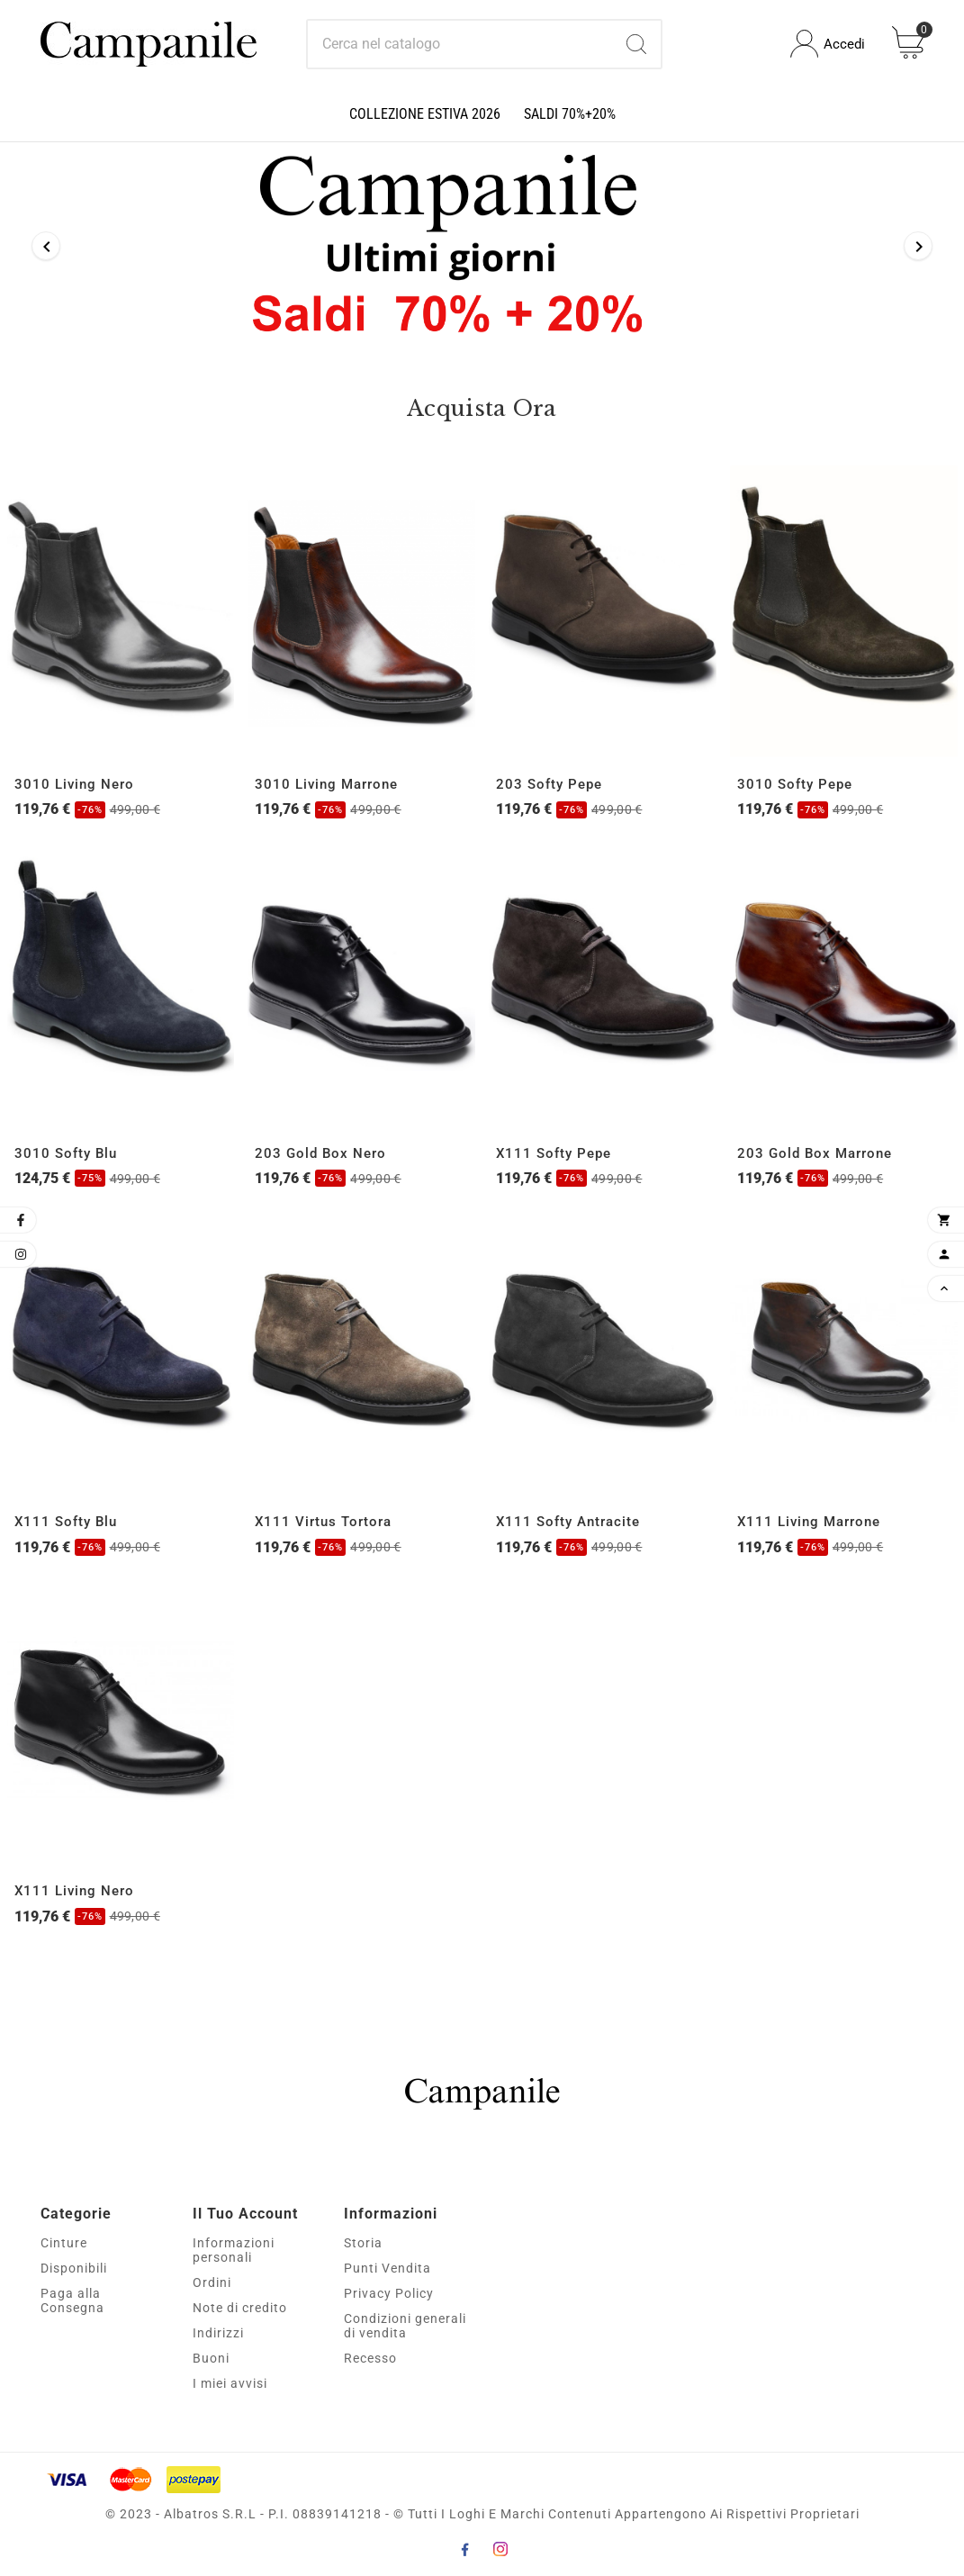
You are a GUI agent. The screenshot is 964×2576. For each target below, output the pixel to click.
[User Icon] (827, 44)
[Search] (636, 44)
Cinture (64, 2243)
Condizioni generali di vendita (405, 2325)
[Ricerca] (460, 44)
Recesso (370, 2358)
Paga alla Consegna (72, 2300)
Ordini (212, 2282)
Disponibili (74, 2268)
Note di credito (240, 2307)
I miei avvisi (230, 2383)
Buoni (211, 2358)
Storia (363, 2243)
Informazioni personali (234, 2250)
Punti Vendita (387, 2268)
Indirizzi (218, 2333)
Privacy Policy (389, 2293)
